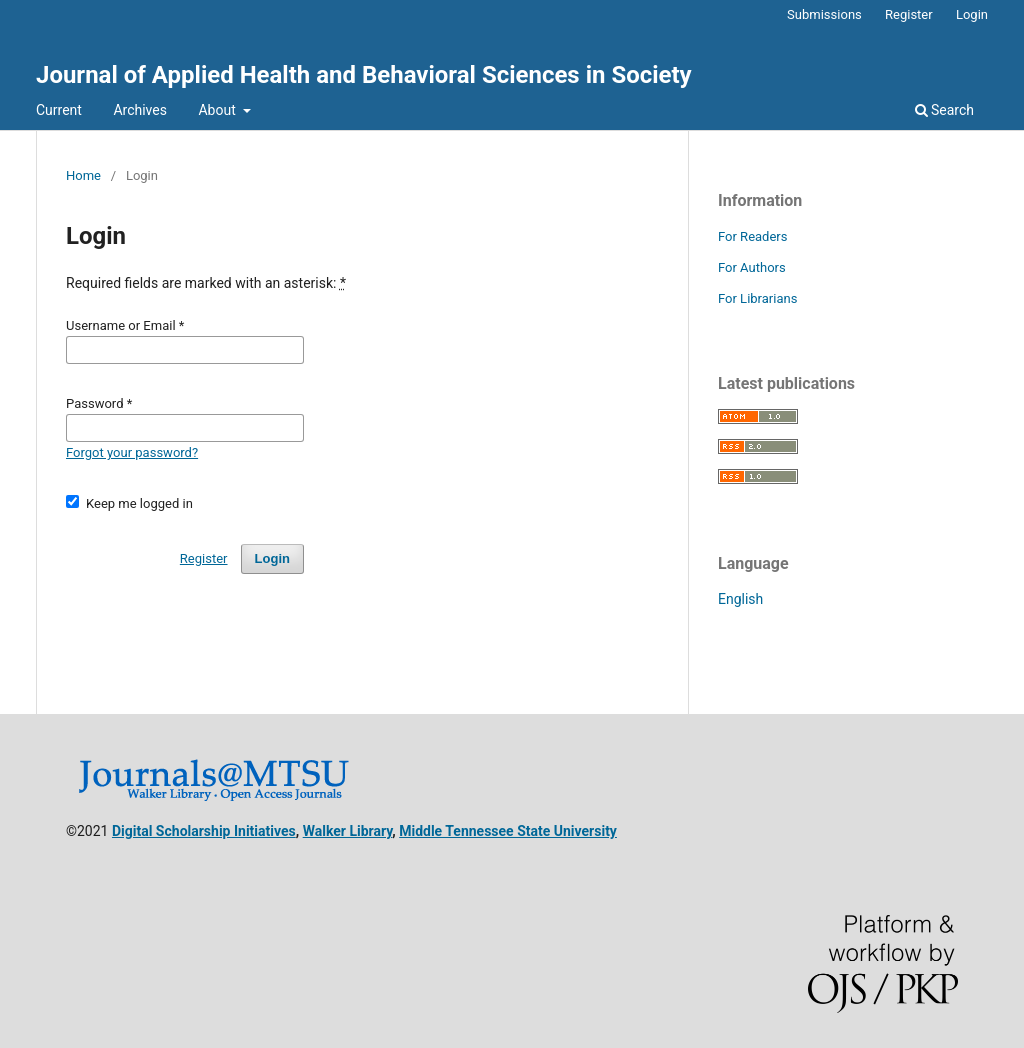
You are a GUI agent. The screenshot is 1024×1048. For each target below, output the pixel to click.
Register (909, 14)
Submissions (824, 14)
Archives (140, 110)
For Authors (752, 267)
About (218, 110)
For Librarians (757, 298)
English (740, 599)
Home (83, 175)
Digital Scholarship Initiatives (204, 831)
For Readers (753, 236)
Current (59, 110)
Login (972, 14)
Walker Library (348, 831)
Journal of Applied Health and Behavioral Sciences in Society (364, 75)
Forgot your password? (132, 452)
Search (944, 110)
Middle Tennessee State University (508, 831)
